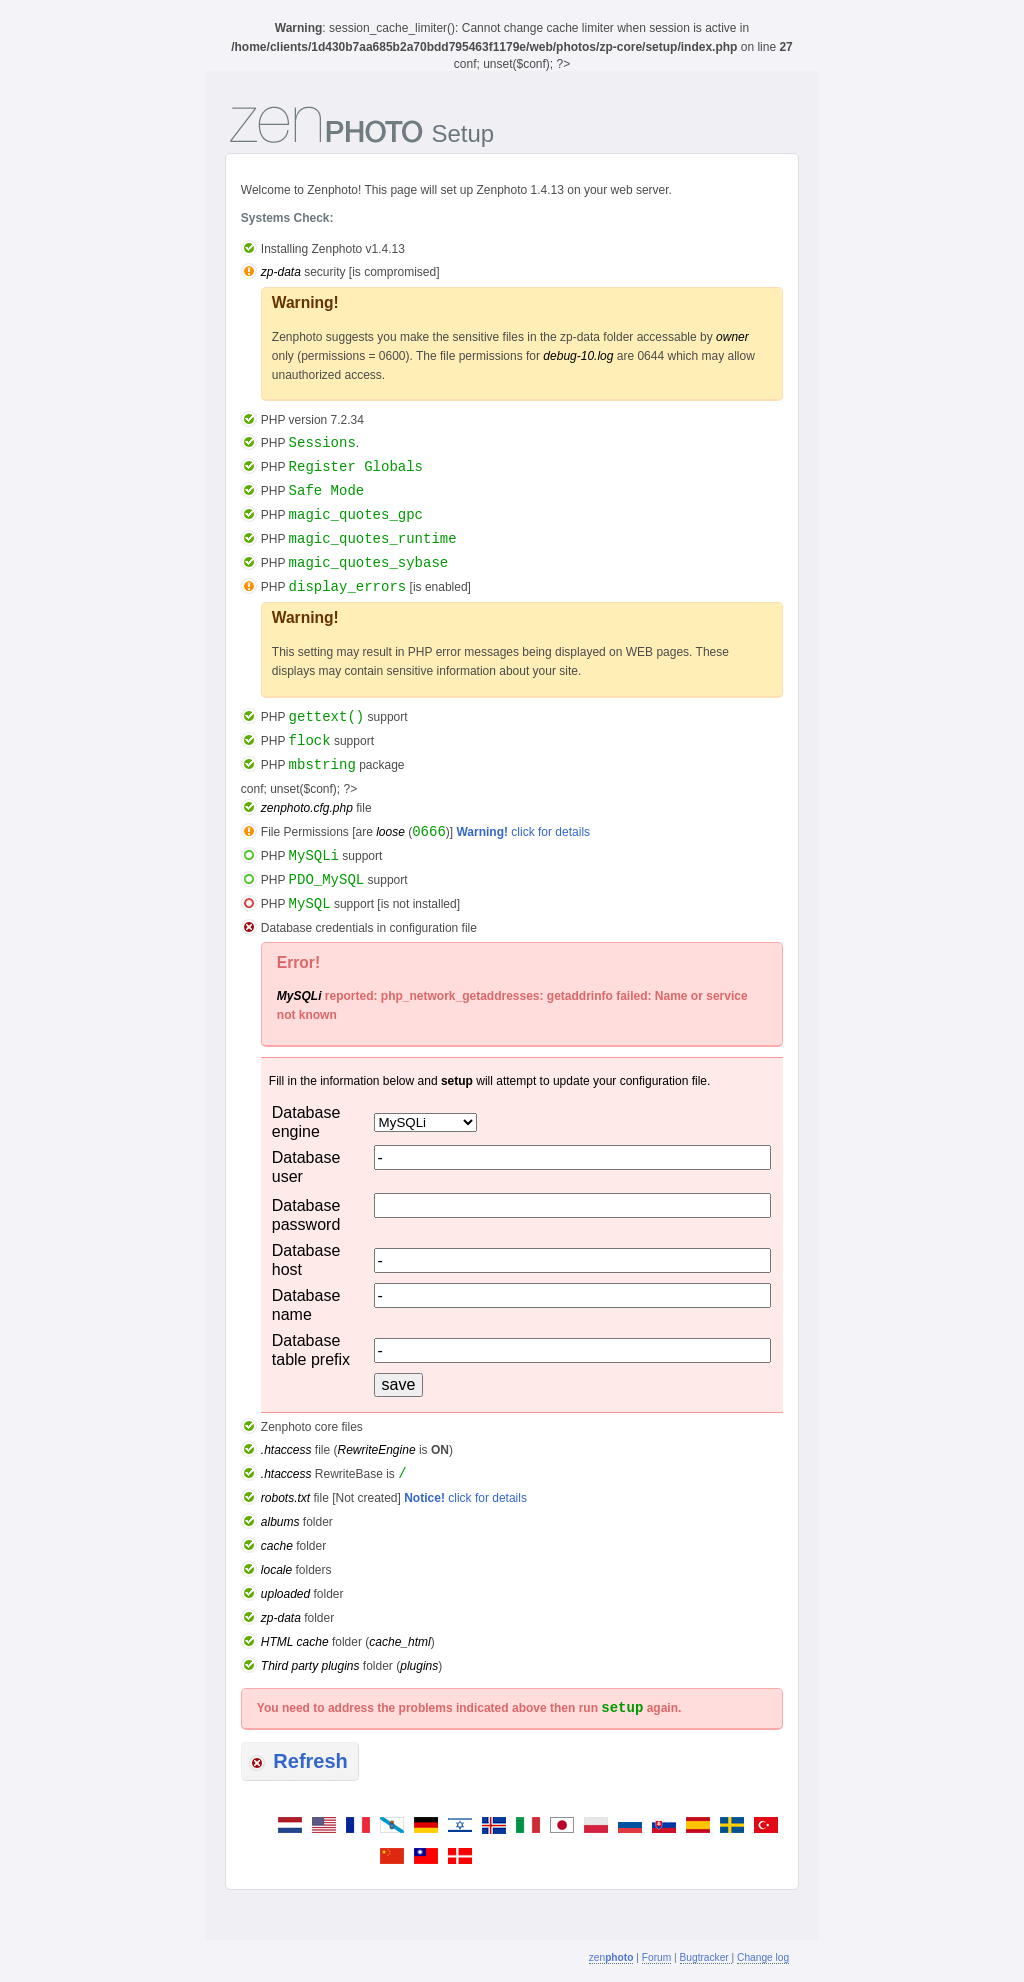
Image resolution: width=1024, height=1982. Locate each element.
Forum (656, 1957)
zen (611, 1957)
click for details (523, 832)
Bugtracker (706, 1957)
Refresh (298, 1761)
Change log (763, 1957)
